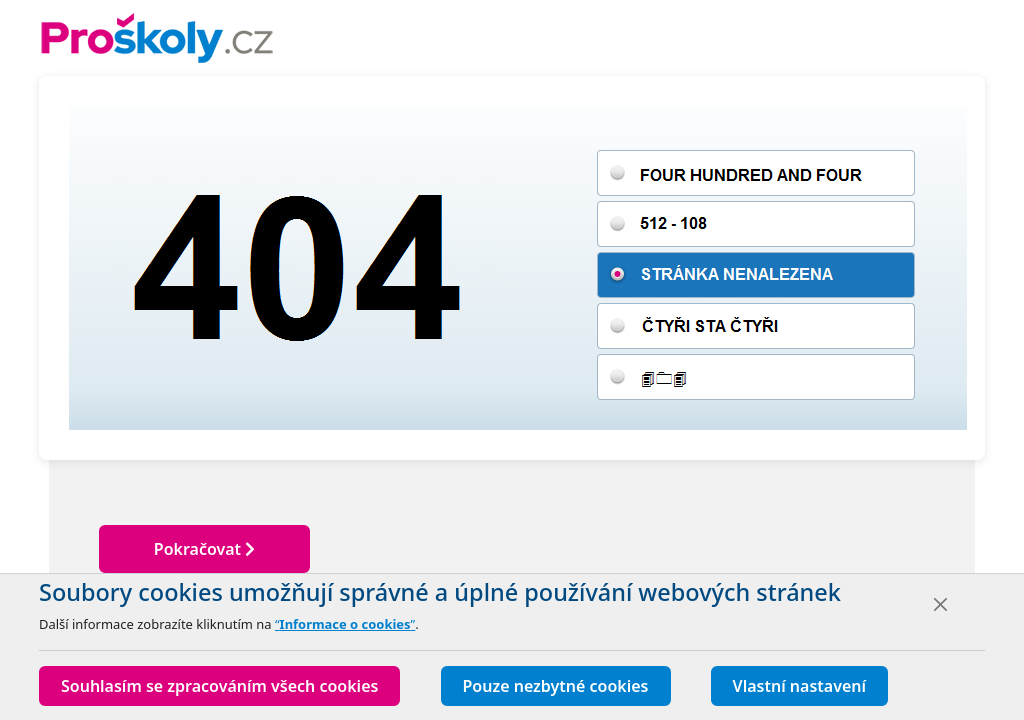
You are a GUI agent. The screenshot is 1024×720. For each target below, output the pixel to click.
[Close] (940, 604)
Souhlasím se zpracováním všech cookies (219, 686)
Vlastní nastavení (799, 686)
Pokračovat (204, 549)
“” (345, 624)
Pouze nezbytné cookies (556, 686)
